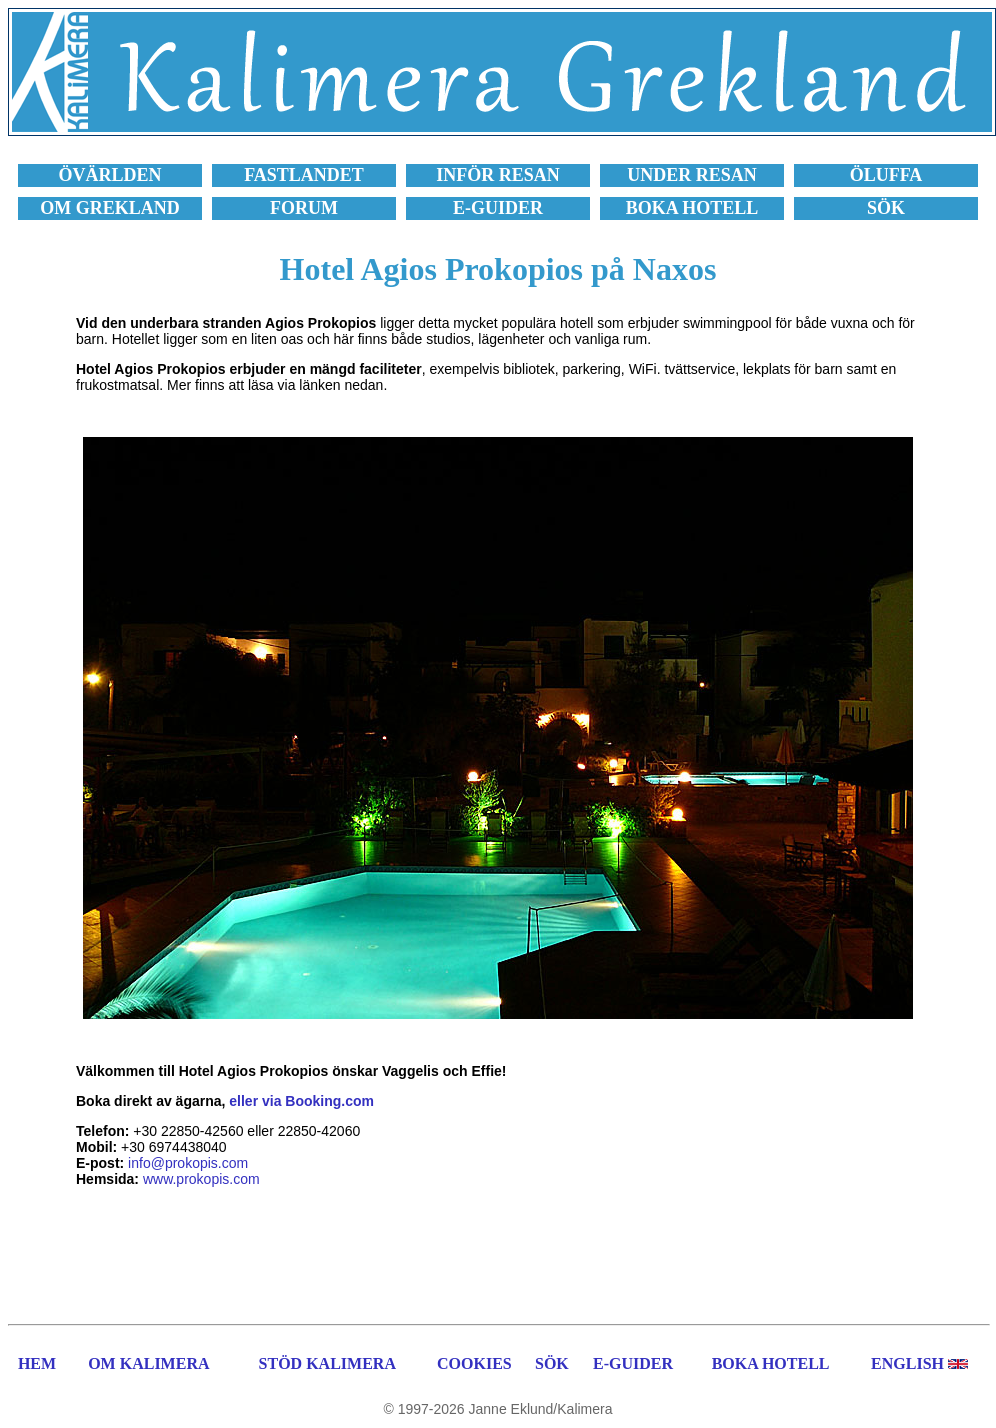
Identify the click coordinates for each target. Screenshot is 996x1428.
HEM (37, 1363)
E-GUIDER (633, 1363)
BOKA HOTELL (771, 1363)
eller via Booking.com (301, 1101)
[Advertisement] (498, 1253)
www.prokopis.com (201, 1179)
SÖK (552, 1363)
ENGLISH (907, 1363)
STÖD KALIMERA (327, 1363)
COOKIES (474, 1363)
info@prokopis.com (188, 1163)
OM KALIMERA (148, 1363)
